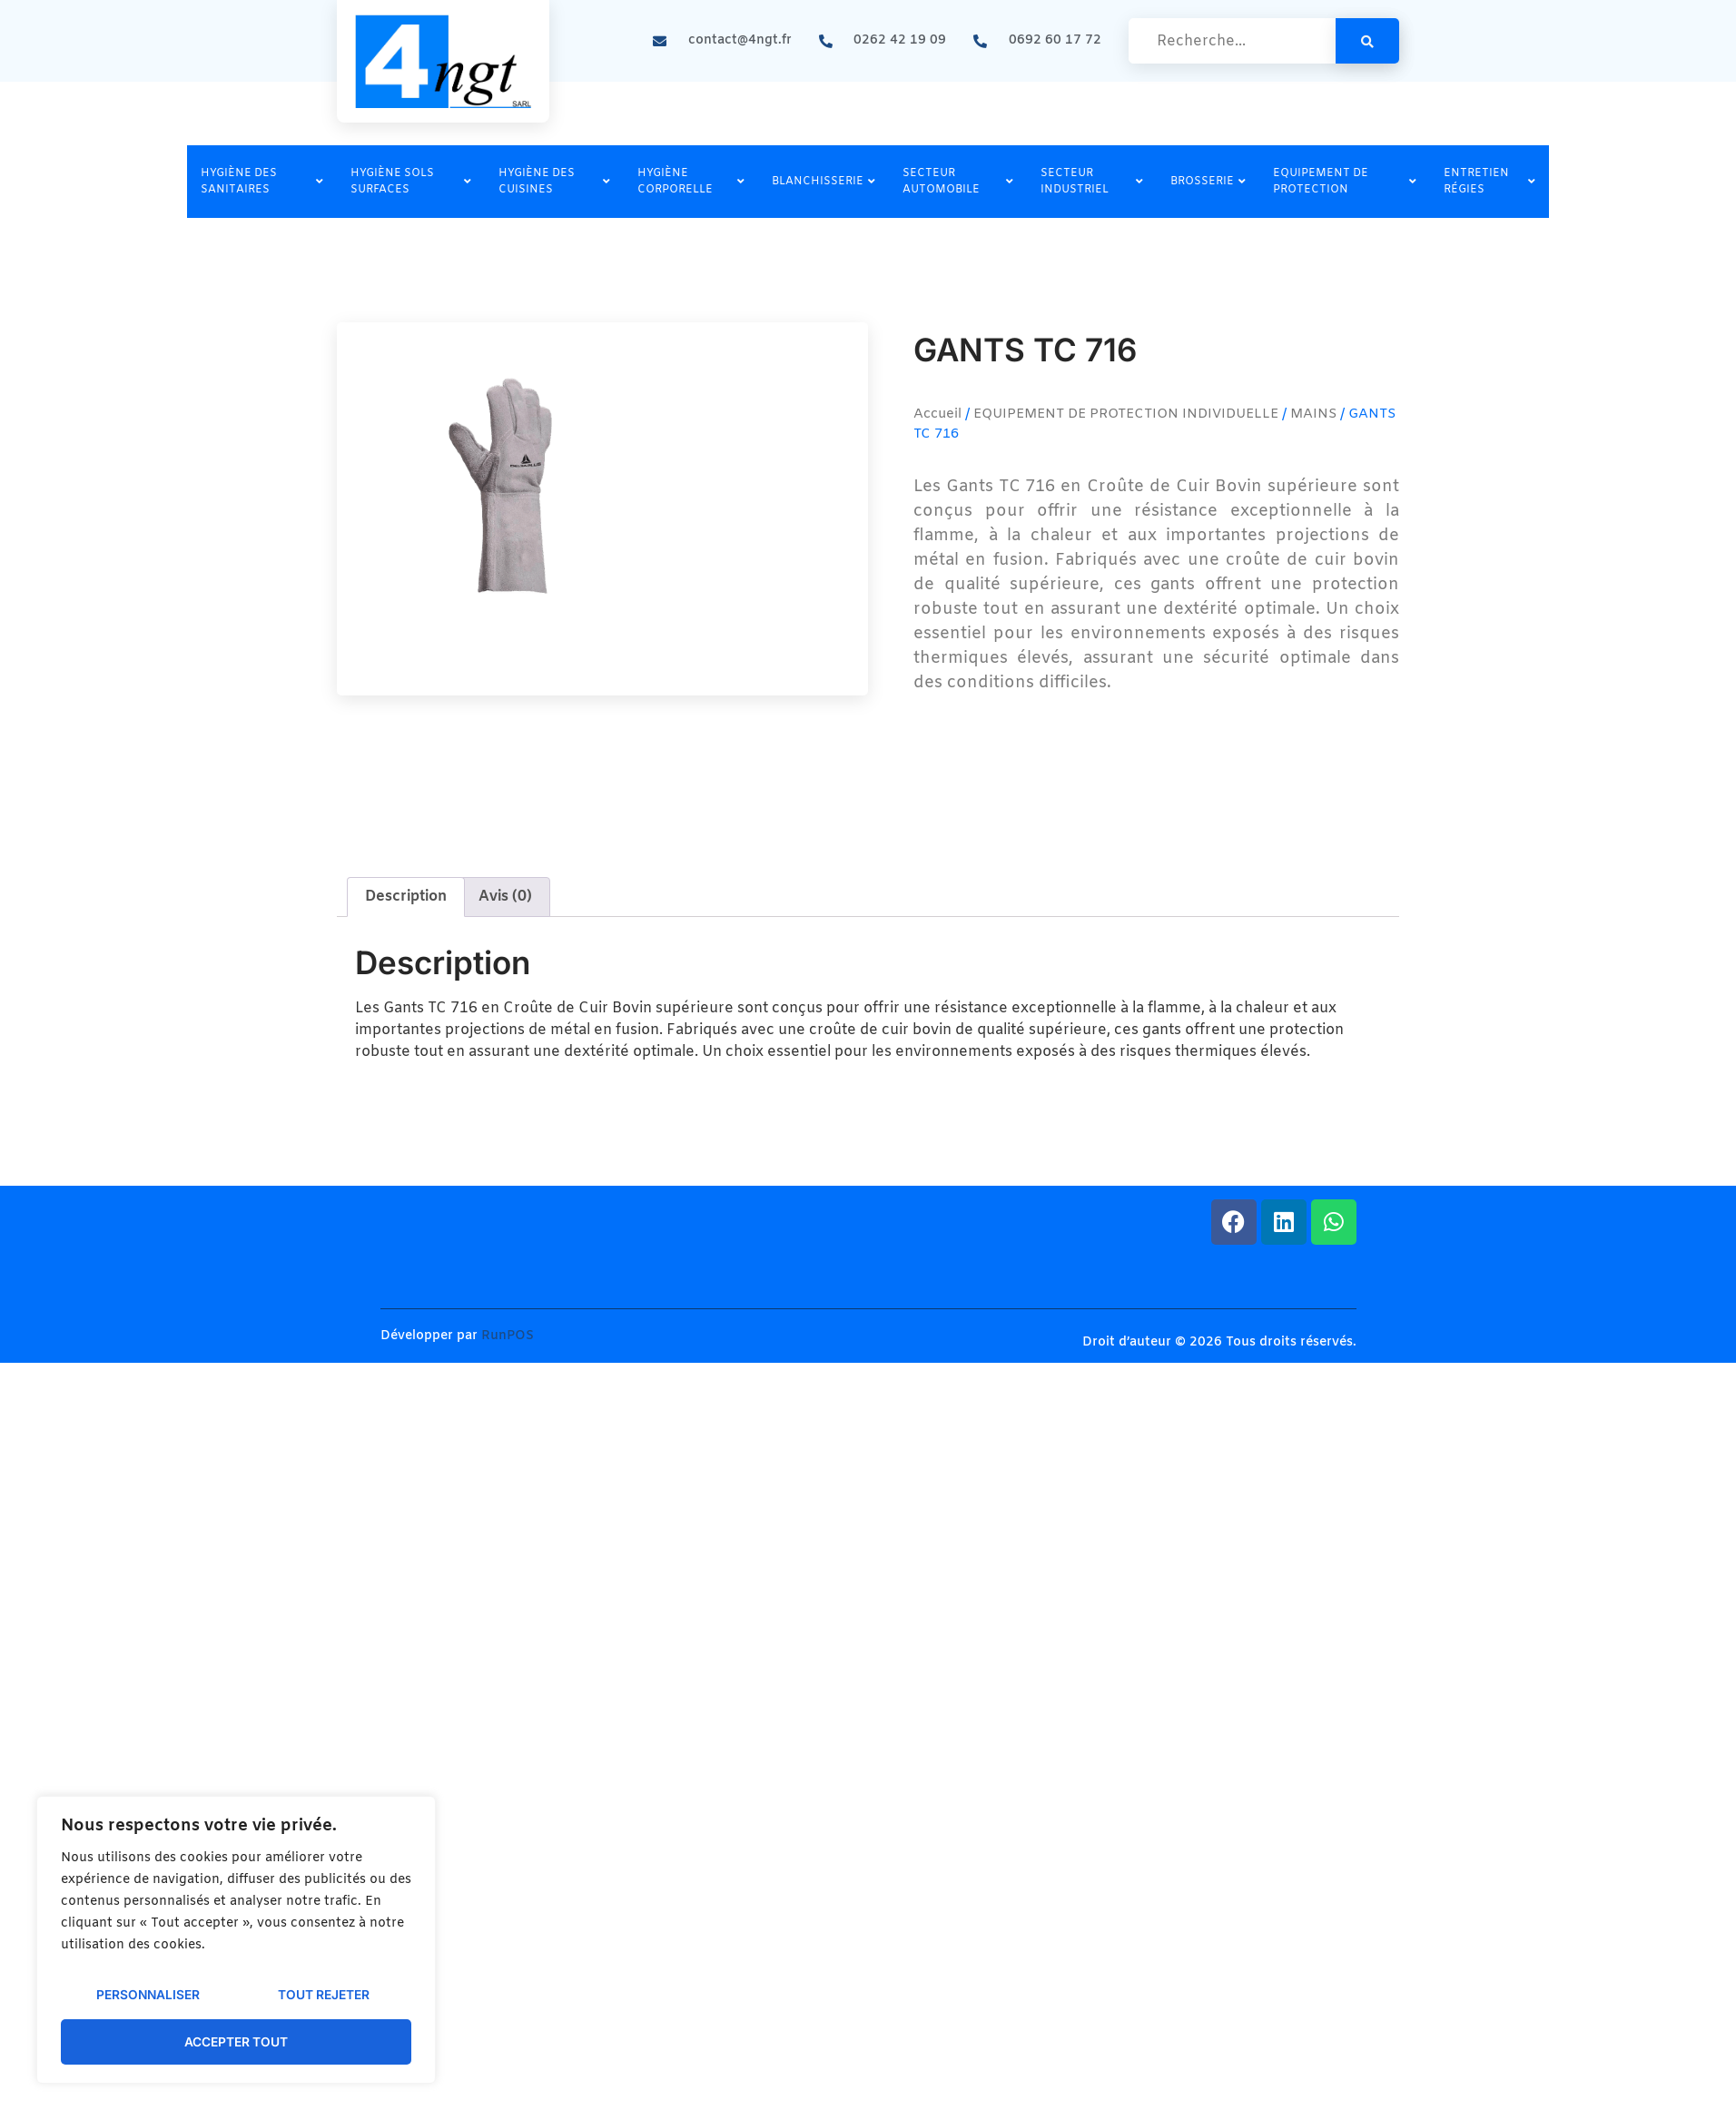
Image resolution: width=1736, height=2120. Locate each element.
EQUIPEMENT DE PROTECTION (1344, 181)
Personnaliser (148, 1996)
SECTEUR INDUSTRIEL (1092, 181)
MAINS (1313, 414)
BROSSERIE (1208, 181)
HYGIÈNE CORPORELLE (691, 181)
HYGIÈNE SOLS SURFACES (410, 181)
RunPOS (507, 1336)
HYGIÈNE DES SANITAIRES (262, 181)
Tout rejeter (323, 1996)
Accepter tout (236, 2041)
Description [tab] (406, 896)
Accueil (937, 414)
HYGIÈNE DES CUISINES (553, 181)
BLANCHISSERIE (823, 181)
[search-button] (1367, 41)
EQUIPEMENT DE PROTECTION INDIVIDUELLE (1125, 414)
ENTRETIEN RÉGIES (1489, 181)
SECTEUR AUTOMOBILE (958, 181)
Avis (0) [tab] (505, 896)
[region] (236, 1941)
